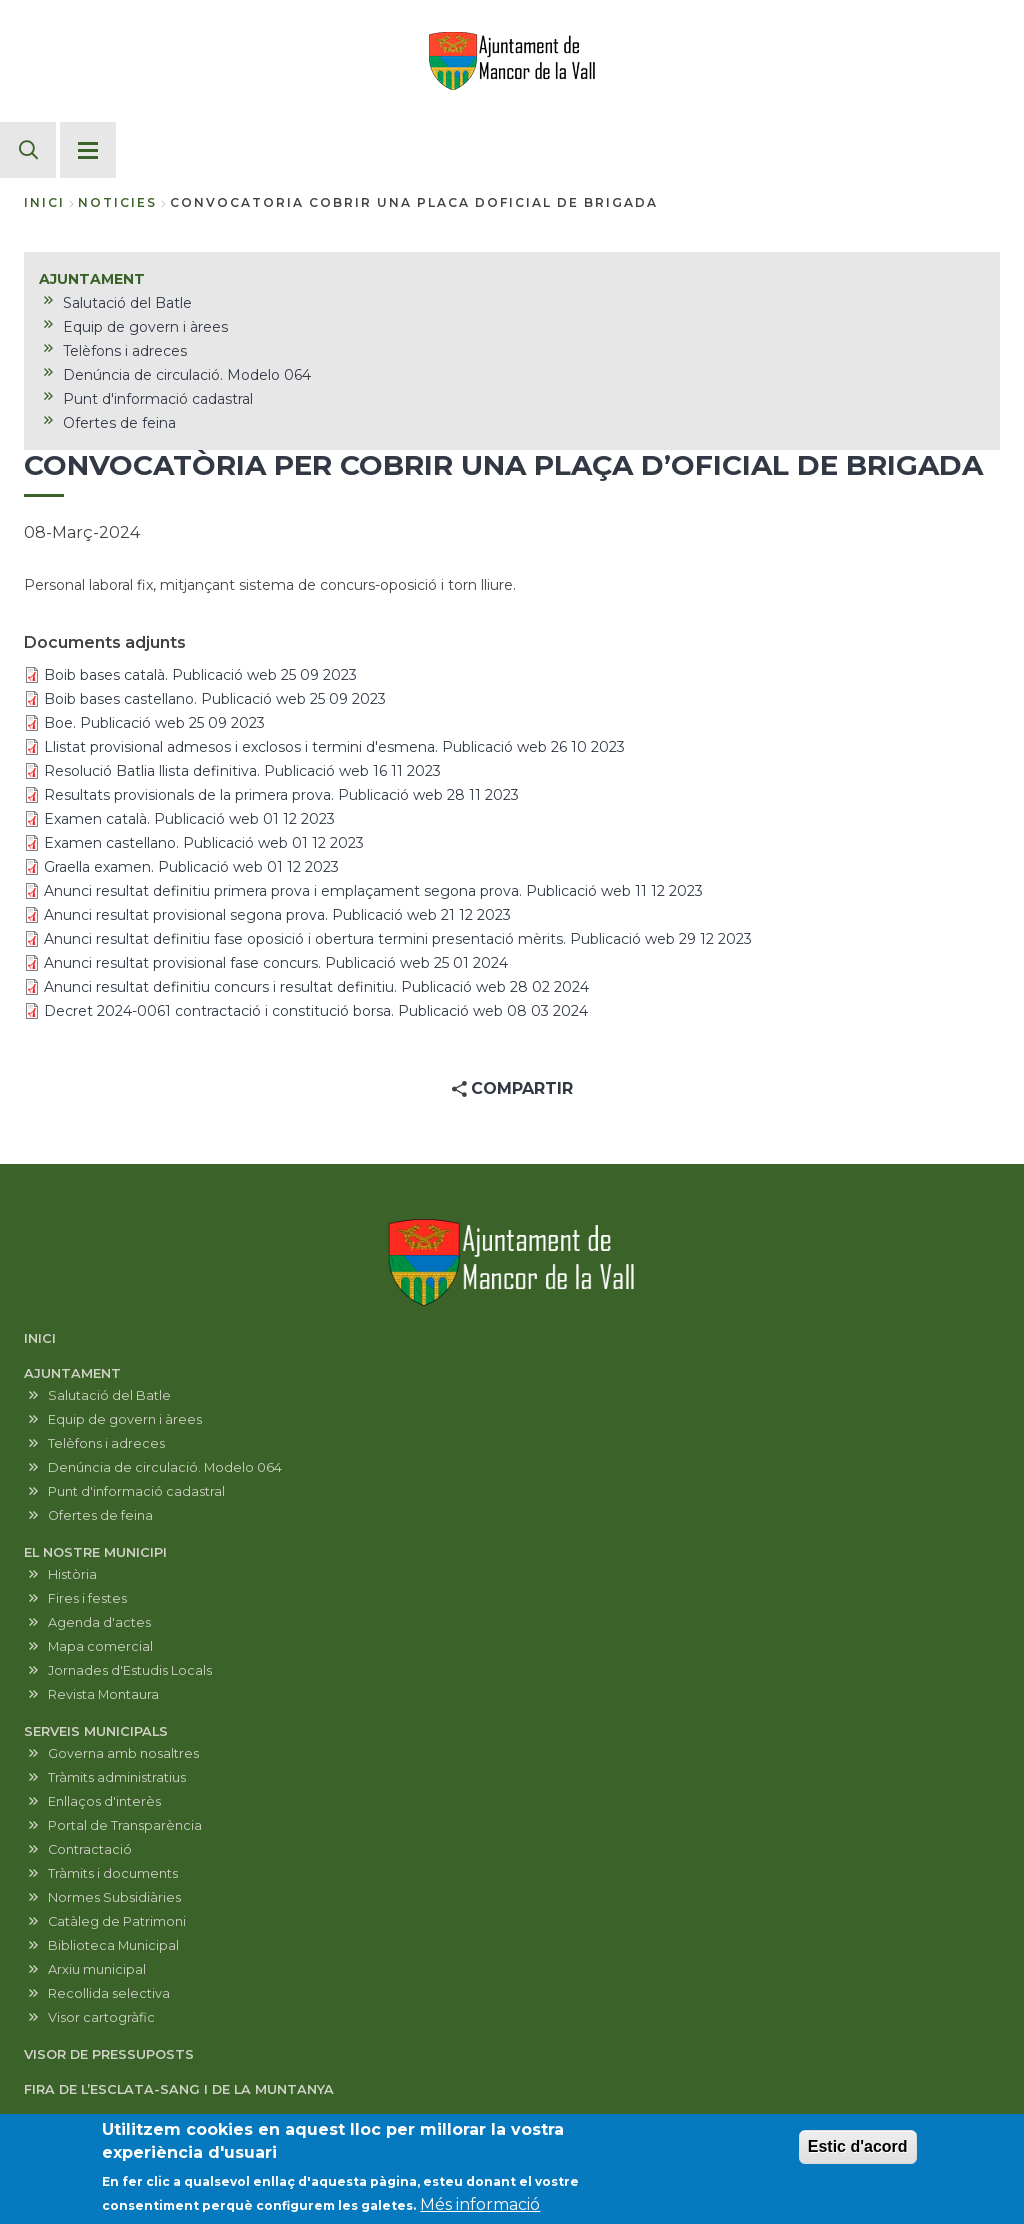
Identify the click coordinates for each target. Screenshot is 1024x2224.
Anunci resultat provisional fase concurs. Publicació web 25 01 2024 (276, 963)
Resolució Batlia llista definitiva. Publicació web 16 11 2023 (242, 771)
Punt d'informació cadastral (136, 1491)
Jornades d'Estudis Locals (130, 1670)
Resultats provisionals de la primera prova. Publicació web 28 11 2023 (281, 795)
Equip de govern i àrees (125, 1419)
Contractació (90, 1849)
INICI (40, 1338)
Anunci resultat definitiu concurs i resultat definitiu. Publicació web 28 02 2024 (316, 987)
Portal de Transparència (125, 1825)
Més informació (480, 2211)
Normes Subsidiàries (114, 1897)
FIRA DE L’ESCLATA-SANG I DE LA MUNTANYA (179, 2089)
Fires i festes (87, 1598)
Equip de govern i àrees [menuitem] (145, 327)
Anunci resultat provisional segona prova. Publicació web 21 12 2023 (277, 915)
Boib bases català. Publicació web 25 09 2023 (200, 675)
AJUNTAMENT (72, 1373)
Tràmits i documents (113, 1873)
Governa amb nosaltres (123, 1753)
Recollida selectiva (109, 1993)
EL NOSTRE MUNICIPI (95, 1552)
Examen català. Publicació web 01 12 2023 (189, 819)
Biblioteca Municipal (113, 1945)
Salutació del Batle (109, 1395)
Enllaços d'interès (104, 1801)
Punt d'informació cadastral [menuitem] (158, 399)
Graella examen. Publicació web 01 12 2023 (191, 867)
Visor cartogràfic (101, 2017)
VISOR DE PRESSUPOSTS (109, 2054)
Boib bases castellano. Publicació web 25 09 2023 (215, 699)
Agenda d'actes (99, 1622)
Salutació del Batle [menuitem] (127, 303)
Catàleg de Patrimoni (117, 1921)
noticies (117, 202)
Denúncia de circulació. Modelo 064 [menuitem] (187, 375)
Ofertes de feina (100, 1515)
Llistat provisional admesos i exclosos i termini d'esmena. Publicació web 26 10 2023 (334, 747)
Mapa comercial (100, 1646)
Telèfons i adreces (106, 1443)
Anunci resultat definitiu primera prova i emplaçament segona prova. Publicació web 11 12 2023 (373, 891)
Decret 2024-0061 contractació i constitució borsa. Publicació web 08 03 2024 (316, 1011)
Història (72, 1574)
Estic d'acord (858, 2153)
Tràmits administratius (117, 1777)
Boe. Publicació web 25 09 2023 (154, 723)
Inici (44, 202)
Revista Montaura (103, 1694)
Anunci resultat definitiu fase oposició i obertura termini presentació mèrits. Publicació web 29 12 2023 (398, 939)
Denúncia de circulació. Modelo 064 (165, 1467)
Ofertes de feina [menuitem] (119, 423)
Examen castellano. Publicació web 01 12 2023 (204, 843)
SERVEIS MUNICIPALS (96, 1731)
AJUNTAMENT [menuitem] (92, 279)
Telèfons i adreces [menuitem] (125, 351)
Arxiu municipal (97, 1969)
